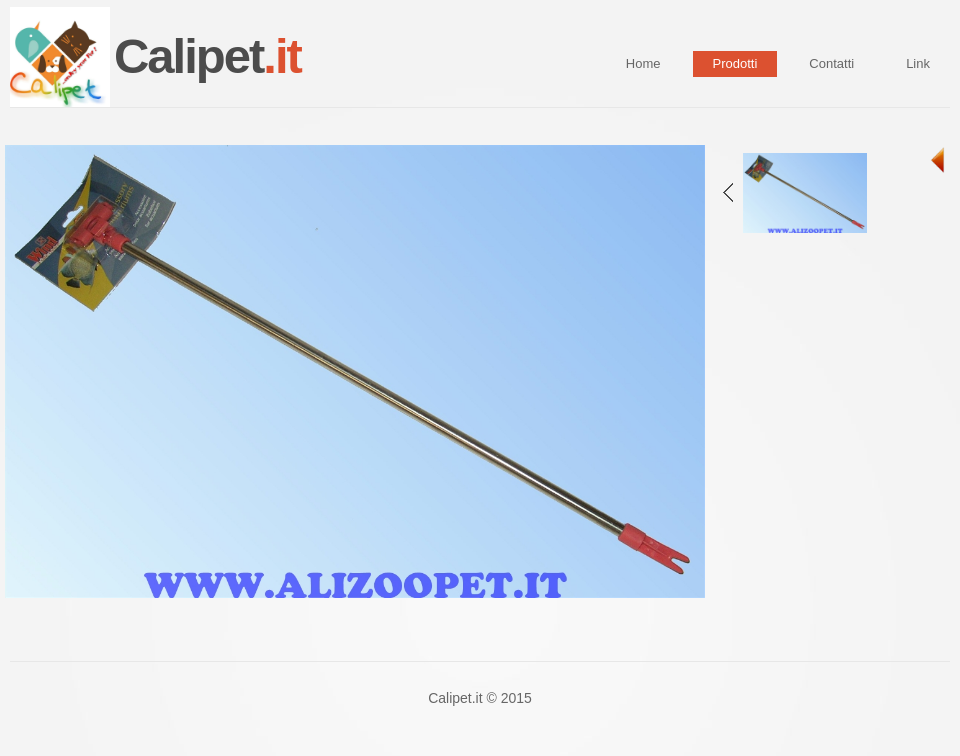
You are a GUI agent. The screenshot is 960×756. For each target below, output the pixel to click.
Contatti (831, 63)
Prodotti (735, 63)
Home (643, 63)
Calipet (207, 56)
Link (918, 63)
